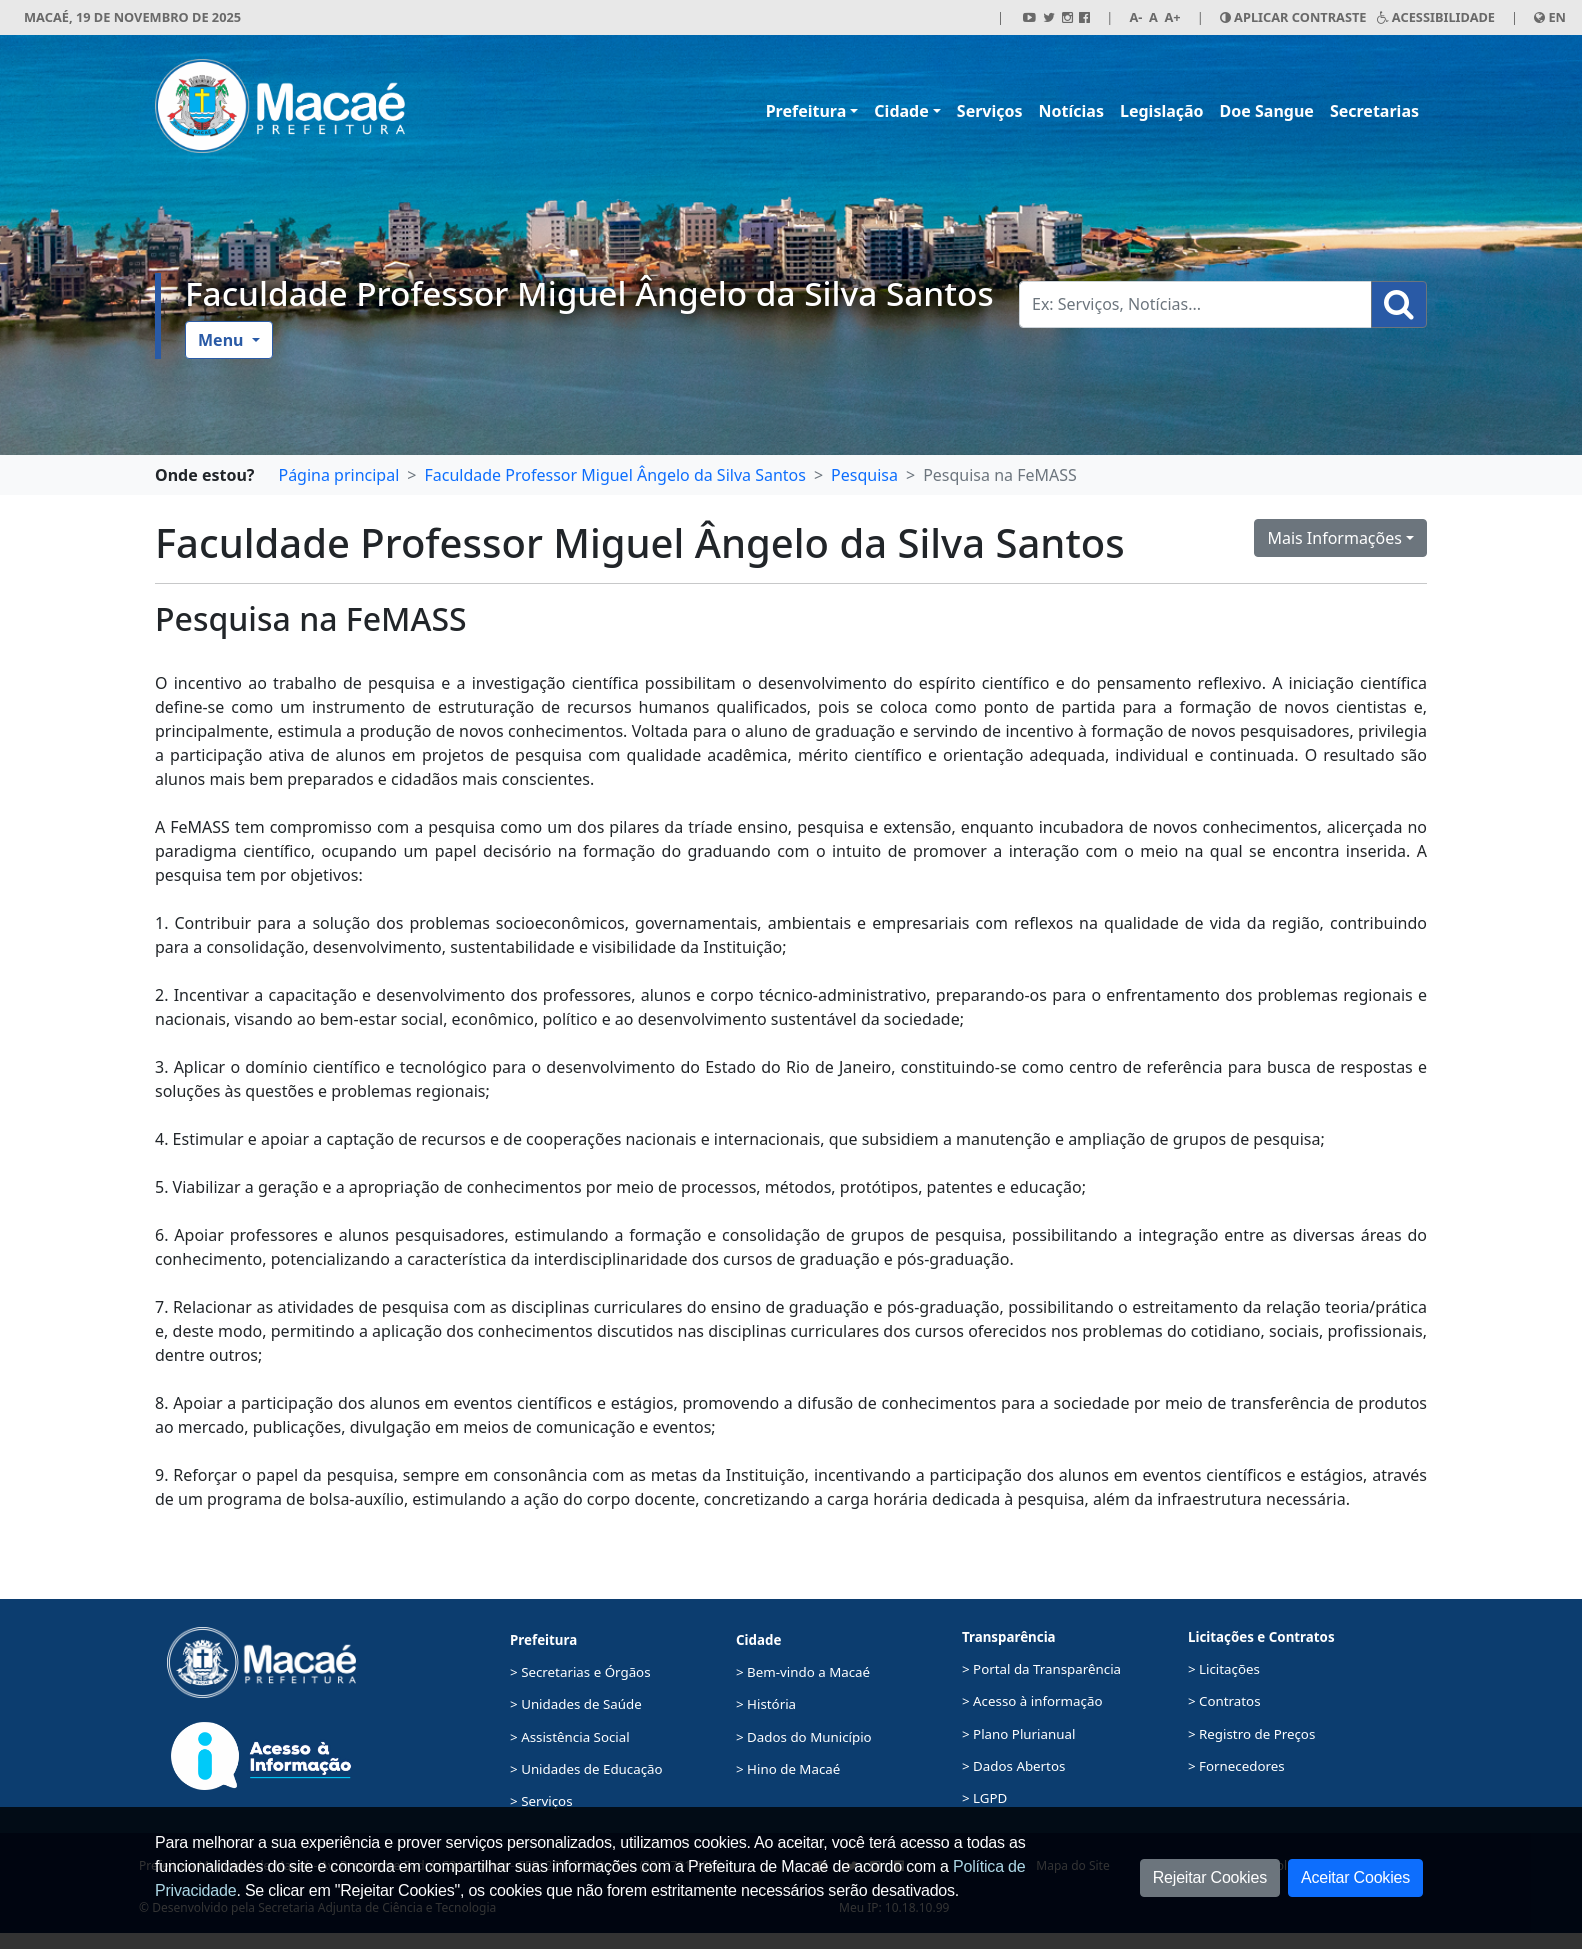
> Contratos (1224, 1701)
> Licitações (1224, 1669)
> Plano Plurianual (1018, 1734)
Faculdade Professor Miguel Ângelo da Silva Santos (589, 293)
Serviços (990, 111)
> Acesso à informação (1032, 1701)
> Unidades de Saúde (576, 1704)
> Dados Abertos (1013, 1766)
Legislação (1162, 111)
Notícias (1071, 111)
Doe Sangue (1267, 111)
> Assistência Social (570, 1737)
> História (766, 1704)
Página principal (338, 475)
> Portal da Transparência (1041, 1669)
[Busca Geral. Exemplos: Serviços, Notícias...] (1195, 304)
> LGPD (984, 1798)
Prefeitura (806, 111)
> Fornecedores (1236, 1766)
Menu (223, 340)
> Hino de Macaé (788, 1769)
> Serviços (541, 1801)
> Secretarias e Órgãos (580, 1672)
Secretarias (1374, 111)
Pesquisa (864, 475)
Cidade (901, 111)
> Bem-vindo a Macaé (803, 1672)
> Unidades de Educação (586, 1769)
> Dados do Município (804, 1737)
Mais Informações (1334, 538)
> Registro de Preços (1251, 1734)
